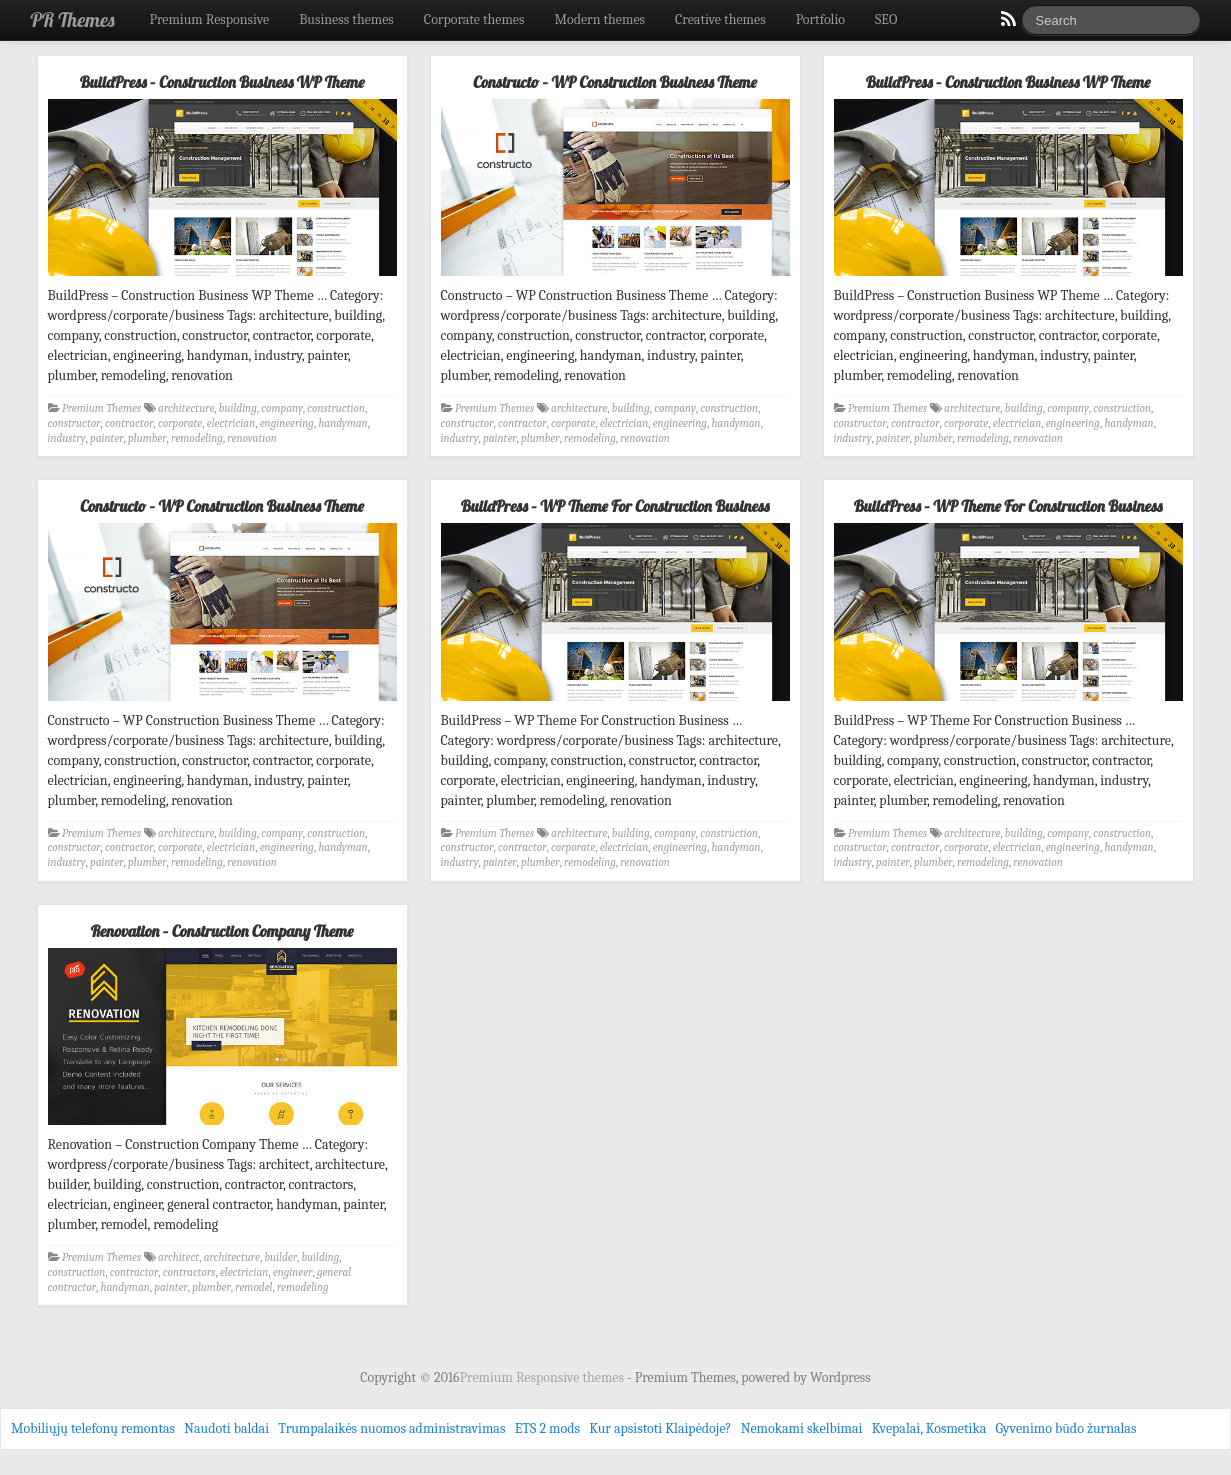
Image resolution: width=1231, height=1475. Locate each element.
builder (280, 1257)
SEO (886, 19)
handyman (342, 423)
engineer (293, 1272)
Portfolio (820, 19)
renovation (251, 438)
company (282, 408)
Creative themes (720, 19)
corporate (180, 423)
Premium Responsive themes (543, 1377)
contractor (129, 423)
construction (336, 408)
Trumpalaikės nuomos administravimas (391, 1428)
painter (107, 438)
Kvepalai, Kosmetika (929, 1428)
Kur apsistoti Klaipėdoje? (660, 1428)
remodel (253, 1287)
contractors (189, 1272)
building (238, 408)
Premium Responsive (209, 19)
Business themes (346, 19)
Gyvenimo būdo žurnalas (1066, 1428)
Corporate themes (474, 19)
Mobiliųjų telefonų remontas (93, 1428)
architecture (186, 408)
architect (178, 1257)
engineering (287, 423)
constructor (74, 423)
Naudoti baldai (226, 1428)
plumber (147, 438)
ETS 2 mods (547, 1428)
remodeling (197, 438)
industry (67, 438)
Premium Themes (101, 408)
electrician (231, 423)
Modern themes (599, 19)
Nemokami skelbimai (802, 1428)
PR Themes (73, 19)
